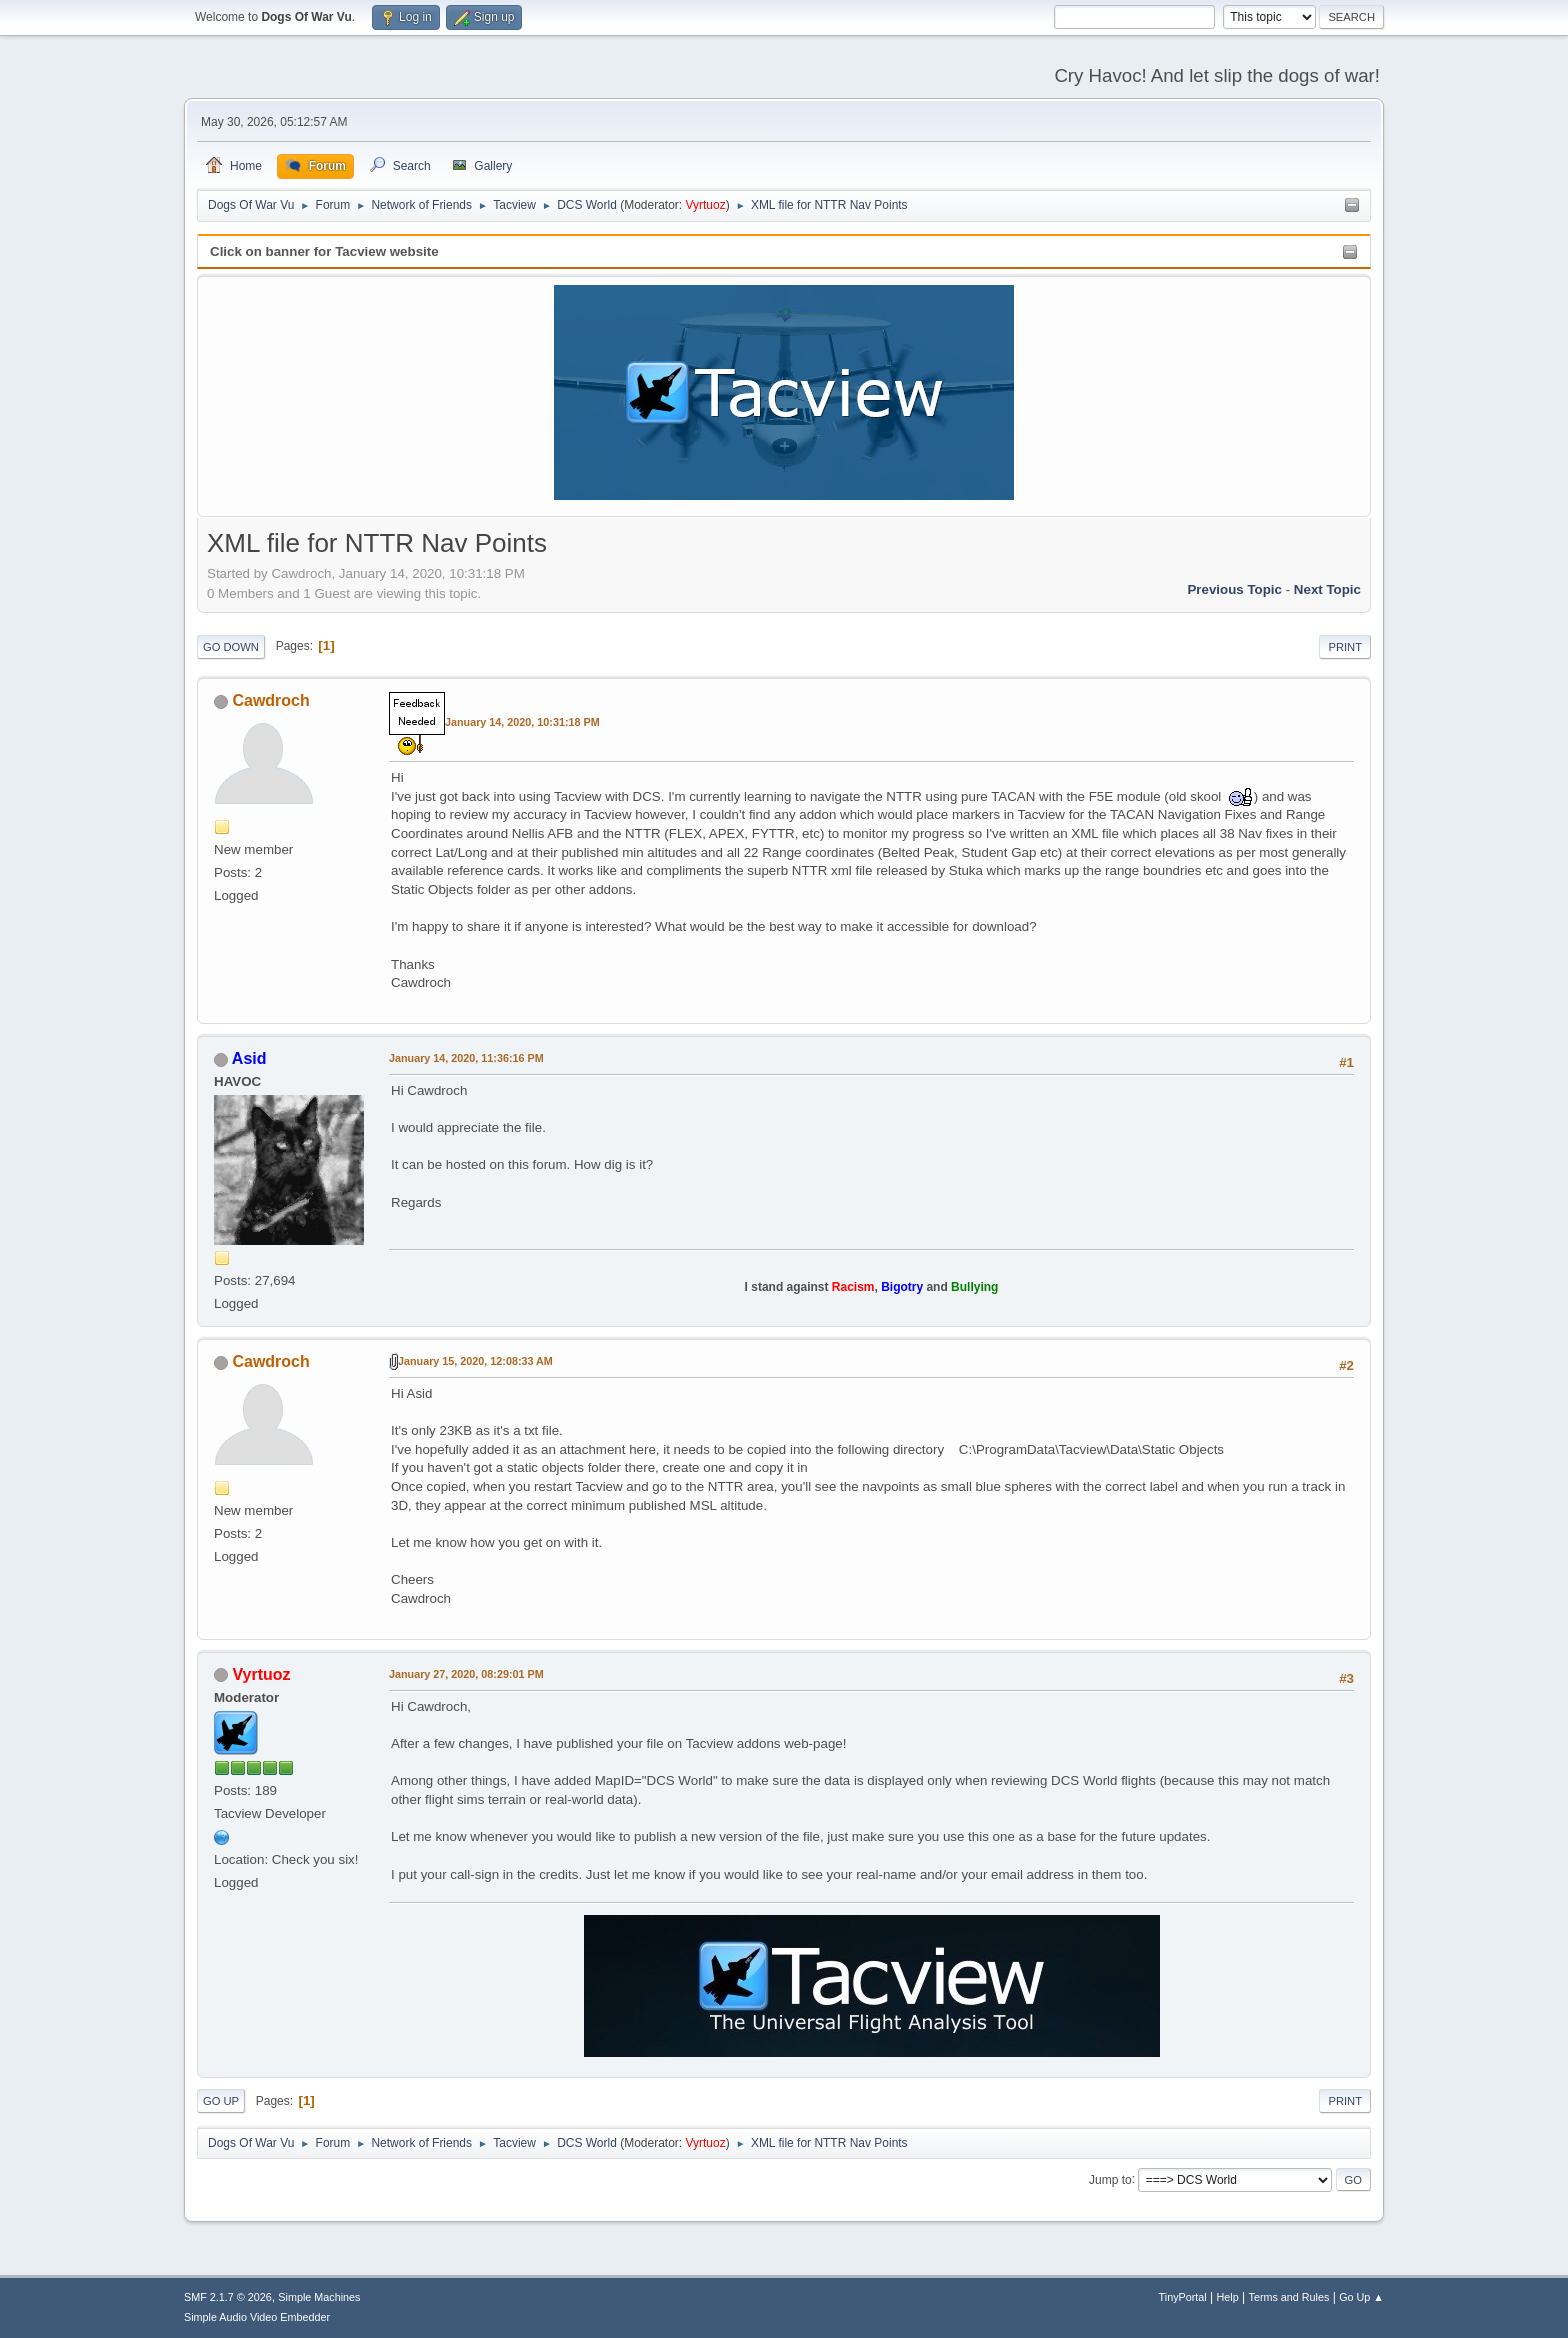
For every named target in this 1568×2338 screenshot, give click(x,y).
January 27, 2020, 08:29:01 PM (466, 1674)
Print (1345, 647)
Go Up (221, 2101)
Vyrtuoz (705, 205)
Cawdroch (270, 700)
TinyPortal (1183, 2297)
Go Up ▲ (1361, 2297)
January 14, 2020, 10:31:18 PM (522, 722)
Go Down (231, 647)
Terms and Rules (1289, 2297)
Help (1228, 2297)
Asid (249, 1058)
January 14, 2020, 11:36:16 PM (466, 1058)
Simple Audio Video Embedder (257, 2317)
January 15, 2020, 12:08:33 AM (475, 1361)
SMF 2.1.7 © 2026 (228, 2297)
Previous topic (1234, 589)
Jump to (1110, 2179)
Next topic (1327, 589)
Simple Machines (319, 2297)
